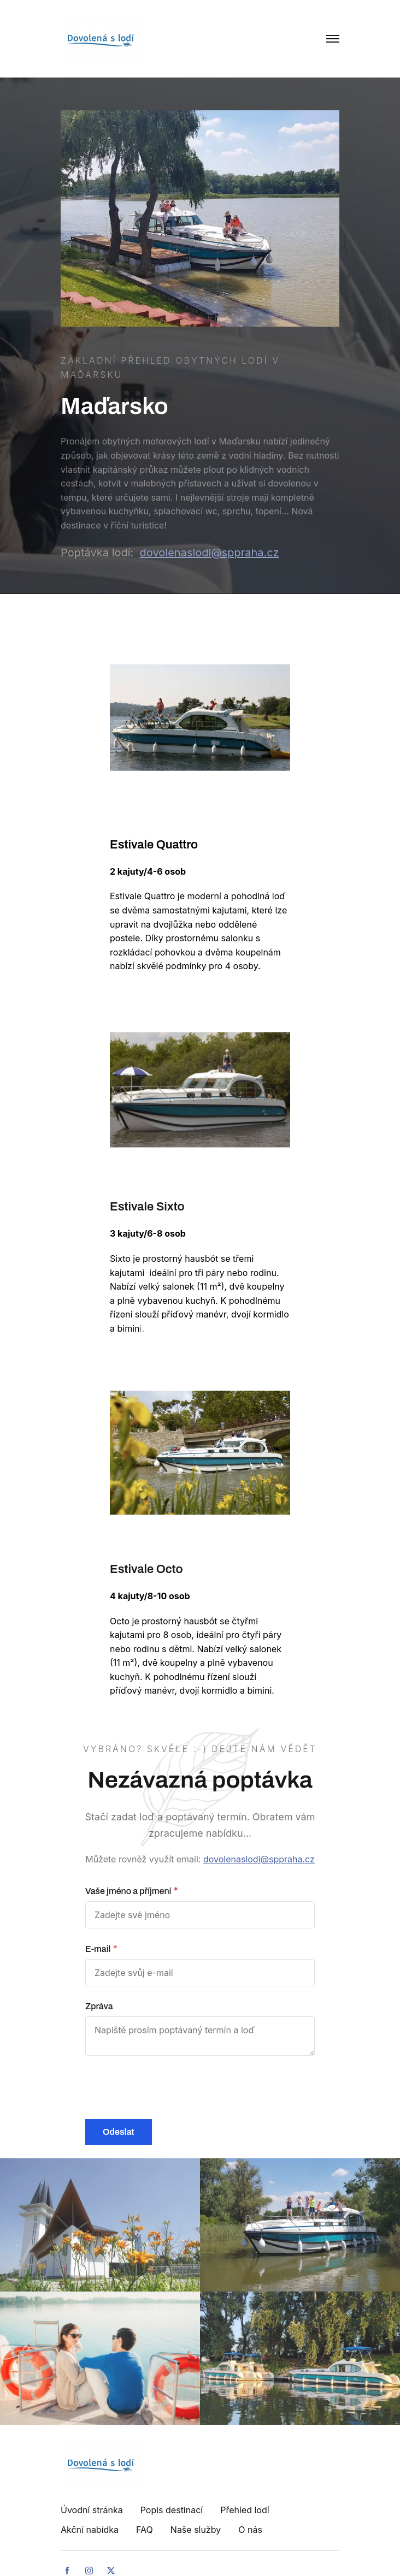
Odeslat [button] (118, 2131)
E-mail (97, 1949)
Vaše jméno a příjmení (128, 1891)
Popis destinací (171, 2509)
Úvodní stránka (92, 2509)
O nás (250, 2529)
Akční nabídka (90, 2529)
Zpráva (99, 2006)
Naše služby (195, 2529)
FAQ (144, 2529)
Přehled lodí (244, 2509)
